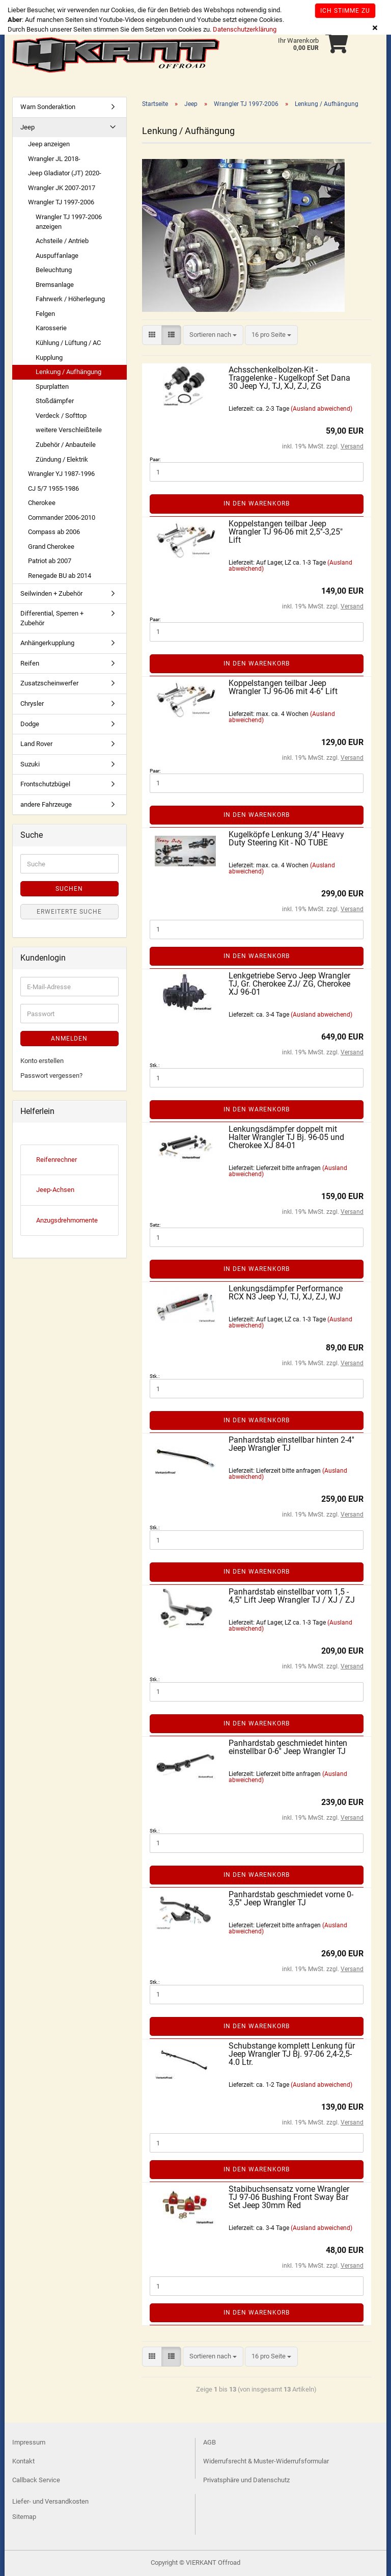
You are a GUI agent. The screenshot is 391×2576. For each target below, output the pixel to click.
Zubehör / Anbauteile (66, 444)
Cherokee (41, 503)
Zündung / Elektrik (62, 459)
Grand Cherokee (51, 546)
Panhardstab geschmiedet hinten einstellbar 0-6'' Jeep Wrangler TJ (288, 1747)
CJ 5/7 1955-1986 (53, 488)
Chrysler (32, 703)
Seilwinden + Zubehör (51, 593)
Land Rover (36, 744)
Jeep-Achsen (55, 1189)
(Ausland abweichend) (321, 408)
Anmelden (69, 1038)
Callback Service (36, 2480)
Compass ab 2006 (54, 532)
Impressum (28, 2442)
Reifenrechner (56, 1159)
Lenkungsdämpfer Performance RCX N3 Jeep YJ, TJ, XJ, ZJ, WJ (286, 1293)
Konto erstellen (42, 1061)
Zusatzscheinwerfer (49, 683)
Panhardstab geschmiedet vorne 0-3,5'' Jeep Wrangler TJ (291, 1898)
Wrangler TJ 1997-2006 (61, 202)
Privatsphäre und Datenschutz (246, 2480)
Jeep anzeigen (49, 144)
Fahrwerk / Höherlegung (70, 299)
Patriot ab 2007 (49, 561)
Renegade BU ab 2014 (59, 575)
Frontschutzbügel (45, 784)
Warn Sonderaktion (47, 107)
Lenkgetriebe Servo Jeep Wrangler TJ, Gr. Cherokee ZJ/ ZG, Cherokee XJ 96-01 (289, 984)
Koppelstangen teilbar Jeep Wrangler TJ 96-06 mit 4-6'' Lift (283, 687)
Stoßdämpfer (55, 401)
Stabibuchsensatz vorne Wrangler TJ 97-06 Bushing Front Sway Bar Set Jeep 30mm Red (289, 2197)
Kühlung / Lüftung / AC (68, 343)
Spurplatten (52, 386)
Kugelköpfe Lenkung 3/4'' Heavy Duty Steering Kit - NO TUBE (286, 838)
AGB (209, 2442)
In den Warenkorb (257, 503)
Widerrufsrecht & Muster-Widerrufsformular (266, 2461)
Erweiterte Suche (69, 911)
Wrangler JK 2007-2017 (61, 188)
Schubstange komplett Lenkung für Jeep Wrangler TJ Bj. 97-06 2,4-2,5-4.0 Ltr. (292, 2054)
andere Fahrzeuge (46, 804)
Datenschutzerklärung (244, 29)
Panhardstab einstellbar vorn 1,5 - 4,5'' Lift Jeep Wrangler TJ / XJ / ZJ (292, 1596)
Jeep (27, 127)
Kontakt (23, 2461)
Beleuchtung (54, 270)
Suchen (69, 888)
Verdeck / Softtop (61, 415)
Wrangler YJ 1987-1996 (61, 473)
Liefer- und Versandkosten (50, 2501)
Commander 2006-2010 (61, 517)
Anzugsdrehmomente (67, 1220)
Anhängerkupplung (47, 643)
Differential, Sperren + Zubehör (51, 618)
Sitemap (24, 2516)
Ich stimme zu (345, 10)
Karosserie (51, 328)
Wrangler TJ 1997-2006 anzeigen (69, 221)
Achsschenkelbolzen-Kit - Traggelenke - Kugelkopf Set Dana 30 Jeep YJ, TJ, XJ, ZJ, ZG (289, 378)
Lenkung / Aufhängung (68, 372)
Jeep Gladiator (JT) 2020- (64, 173)
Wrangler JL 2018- (54, 159)
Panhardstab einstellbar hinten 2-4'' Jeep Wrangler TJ (291, 1444)
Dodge (29, 724)
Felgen (45, 313)
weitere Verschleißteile (69, 430)
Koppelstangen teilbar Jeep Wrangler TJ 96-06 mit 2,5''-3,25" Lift (286, 532)
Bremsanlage (55, 284)
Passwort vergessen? (51, 1075)
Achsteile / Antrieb (62, 241)
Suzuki (30, 764)
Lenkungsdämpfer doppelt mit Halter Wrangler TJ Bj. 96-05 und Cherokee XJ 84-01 (286, 1137)
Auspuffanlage (57, 255)
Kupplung (49, 357)
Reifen (29, 663)
